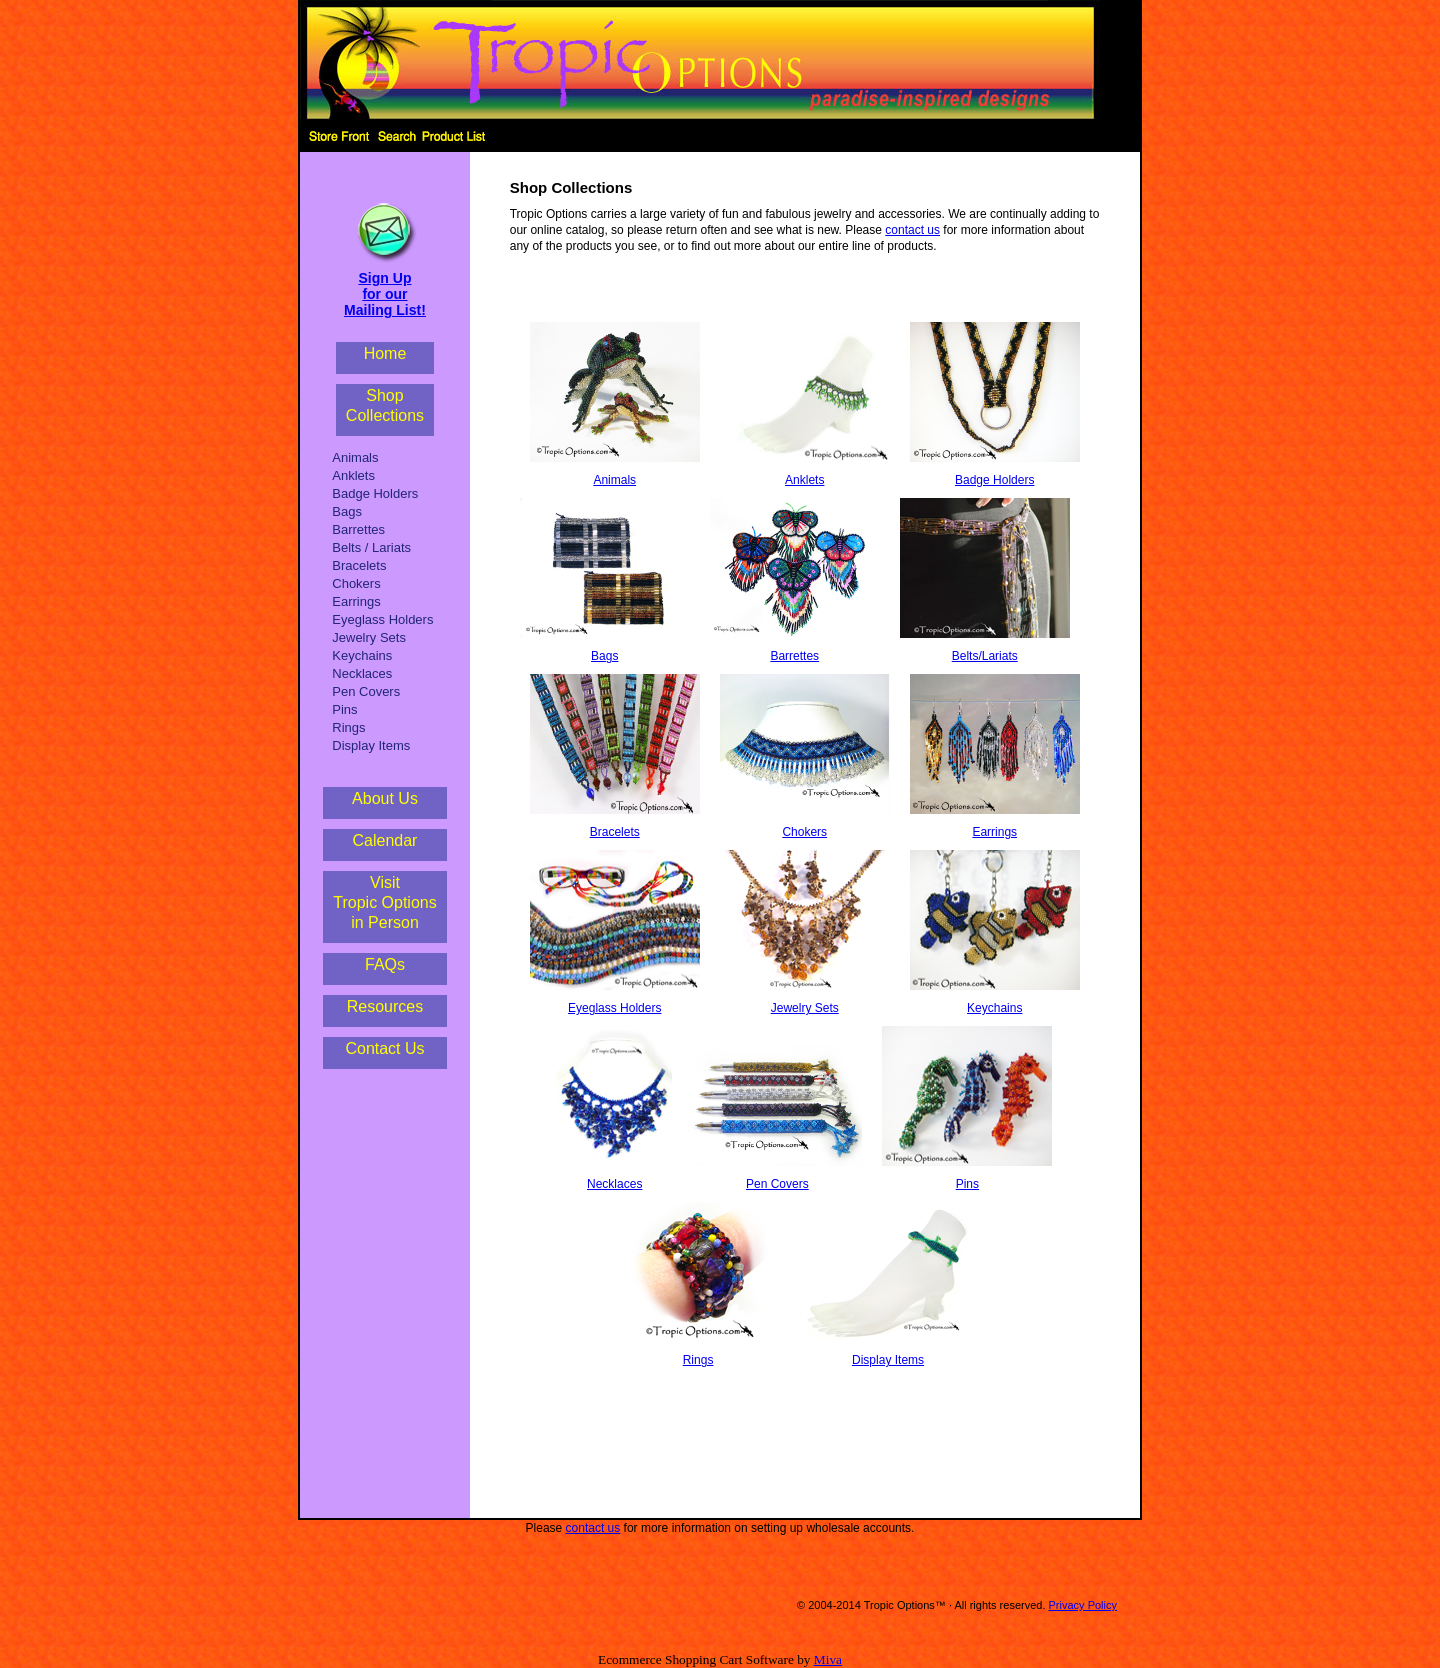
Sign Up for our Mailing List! (385, 294)
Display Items (371, 745)
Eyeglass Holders (382, 619)
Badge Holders (375, 493)
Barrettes (358, 529)
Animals (355, 457)
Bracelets (359, 565)
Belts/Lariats (985, 656)
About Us (385, 798)
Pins (344, 709)
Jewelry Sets (369, 637)
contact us (912, 230)
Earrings (356, 601)
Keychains (362, 655)
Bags (347, 511)
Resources (385, 1006)
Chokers (356, 583)
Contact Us (384, 1048)
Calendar (385, 840)
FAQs (385, 964)
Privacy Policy (1083, 1605)
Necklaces (362, 673)
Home (385, 353)
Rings (348, 727)
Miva (828, 1659)
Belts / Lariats (371, 547)
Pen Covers (366, 691)
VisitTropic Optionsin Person (384, 902)
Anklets (353, 475)
